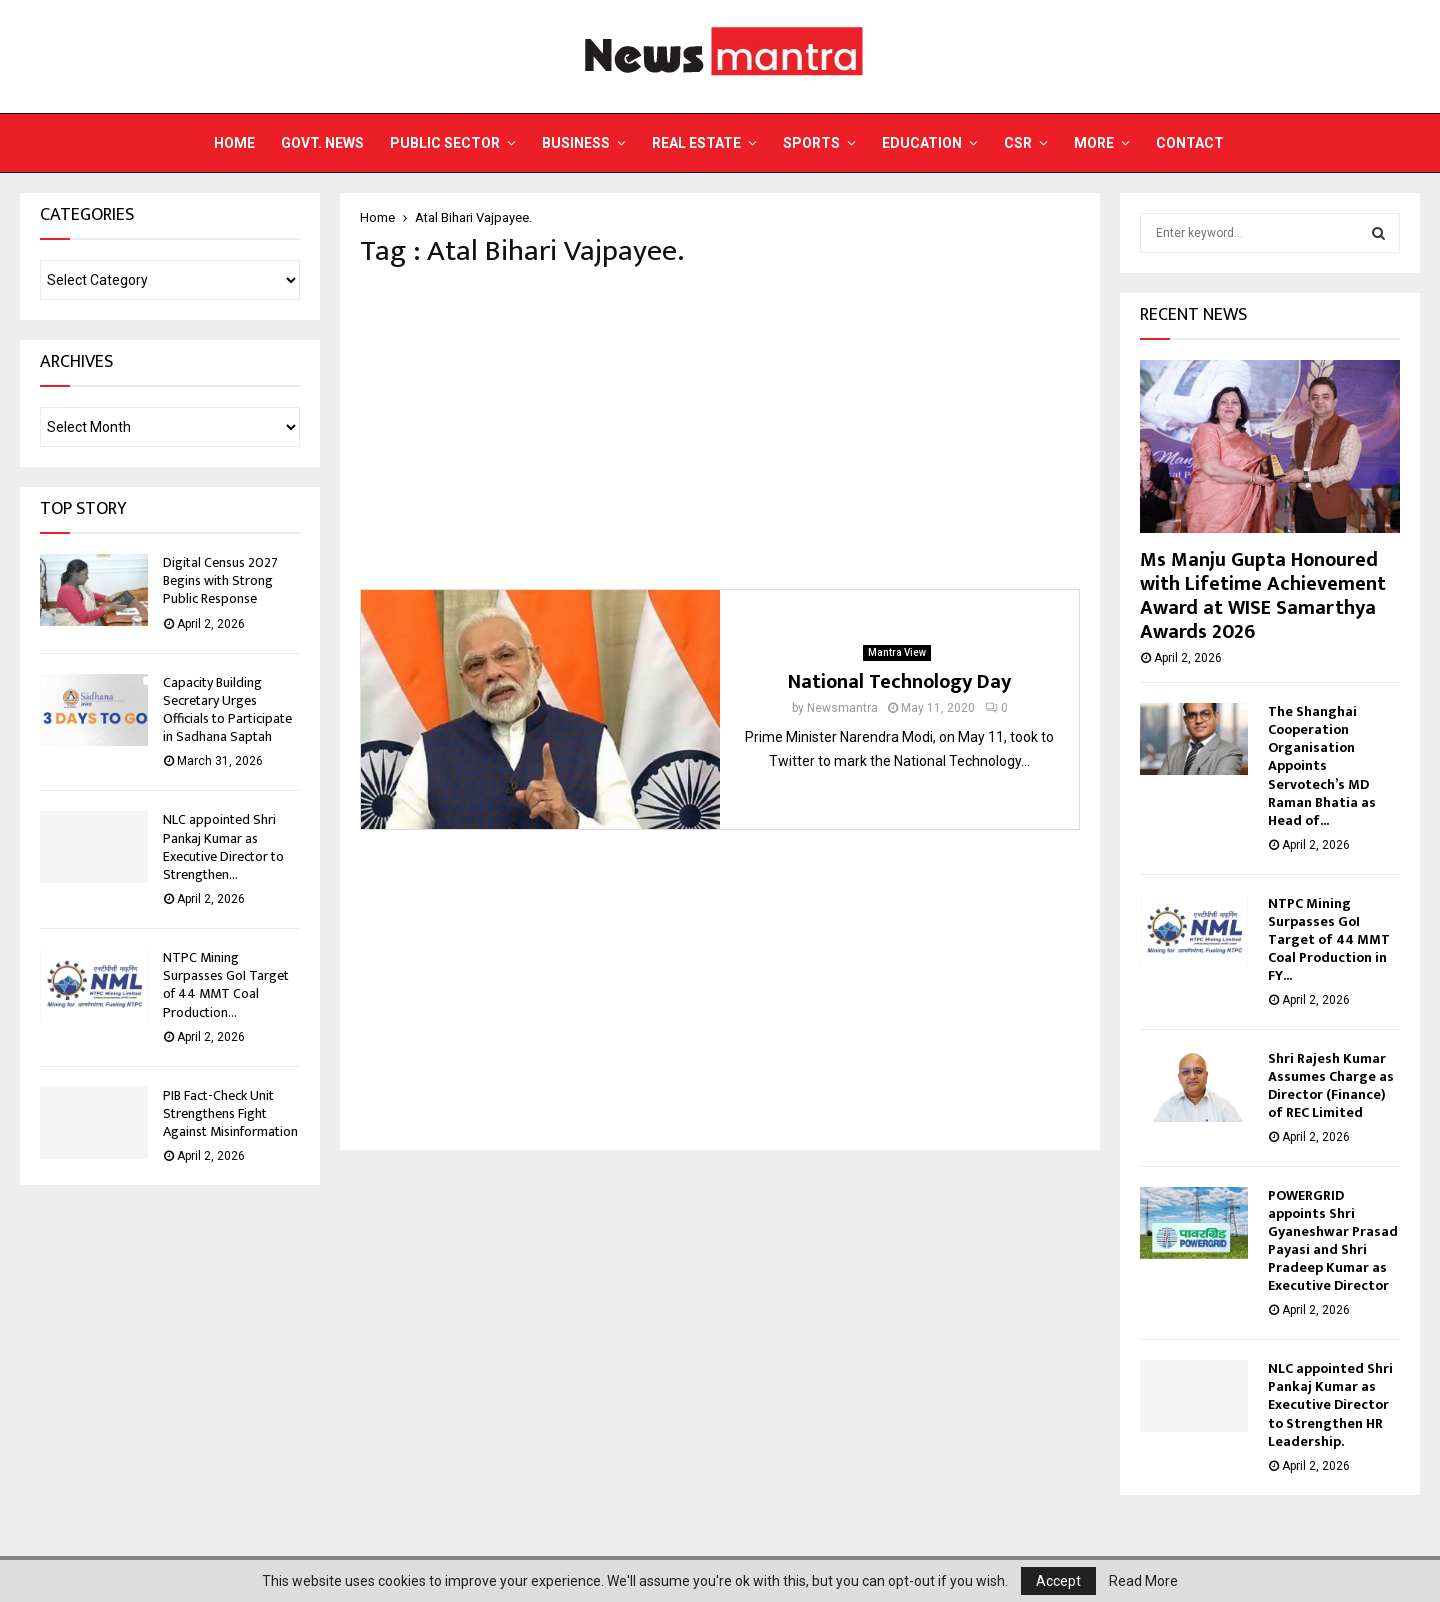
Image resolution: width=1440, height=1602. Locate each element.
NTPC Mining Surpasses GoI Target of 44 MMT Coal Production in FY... (1329, 939)
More (1094, 143)
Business (576, 143)
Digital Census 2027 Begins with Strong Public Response (220, 580)
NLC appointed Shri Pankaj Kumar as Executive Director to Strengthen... (223, 847)
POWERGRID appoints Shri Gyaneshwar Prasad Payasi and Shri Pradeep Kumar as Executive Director (1333, 1240)
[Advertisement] (720, 429)
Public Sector (445, 143)
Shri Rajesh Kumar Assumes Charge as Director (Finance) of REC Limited (1331, 1085)
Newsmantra (842, 708)
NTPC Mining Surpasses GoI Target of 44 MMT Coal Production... (226, 985)
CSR (1018, 143)
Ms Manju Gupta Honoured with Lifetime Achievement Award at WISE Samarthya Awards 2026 (1263, 596)
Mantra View (897, 652)
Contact (1190, 143)
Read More (1143, 1581)
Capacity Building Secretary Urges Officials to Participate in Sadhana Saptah (227, 710)
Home (234, 143)
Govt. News (322, 143)
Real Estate (696, 143)
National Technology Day (899, 682)
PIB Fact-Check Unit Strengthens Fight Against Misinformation (230, 1113)
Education (922, 143)
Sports (811, 143)
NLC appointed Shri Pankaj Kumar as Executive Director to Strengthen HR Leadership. (1332, 1404)
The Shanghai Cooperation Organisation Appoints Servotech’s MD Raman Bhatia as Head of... (1322, 765)
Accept (1058, 1581)
